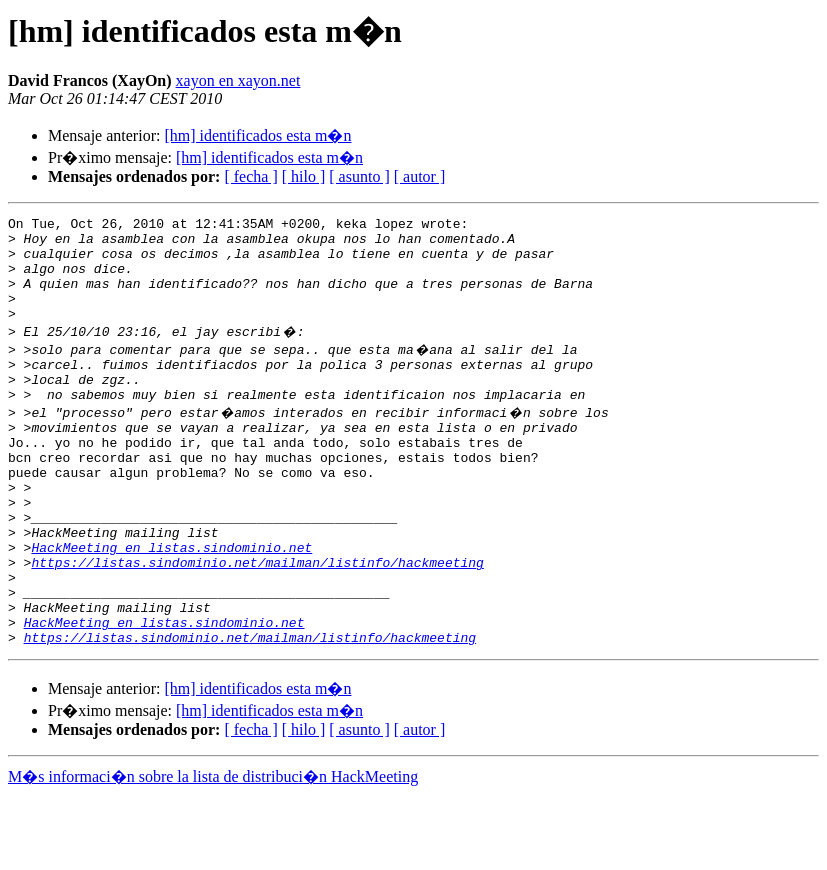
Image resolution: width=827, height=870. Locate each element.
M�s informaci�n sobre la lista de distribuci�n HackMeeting (213, 851)
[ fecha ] (250, 176)
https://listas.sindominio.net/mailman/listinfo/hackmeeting (257, 622)
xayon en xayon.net (238, 80)
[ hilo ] (304, 176)
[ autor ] (420, 176)
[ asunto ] (359, 176)
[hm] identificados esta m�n (257, 135)
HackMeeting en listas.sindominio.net (171, 604)
